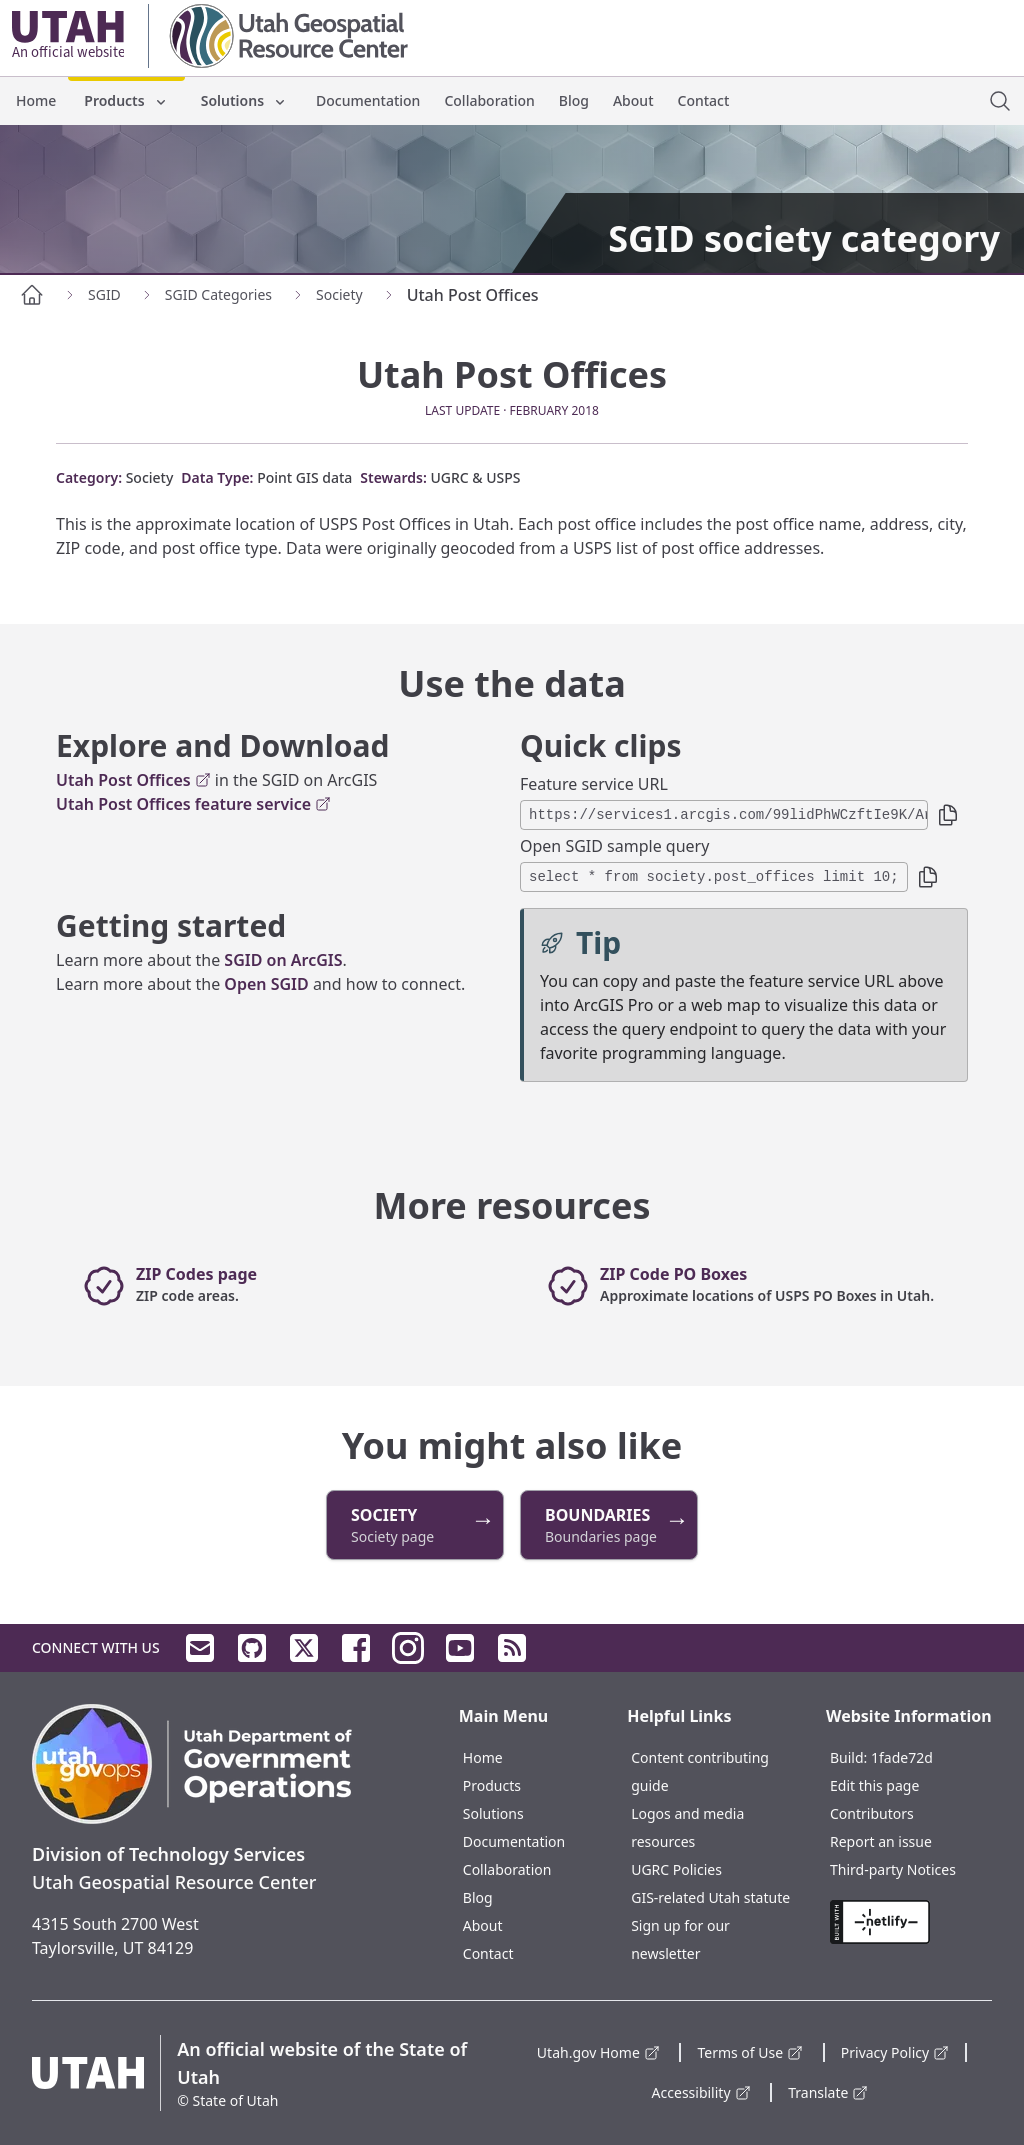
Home (36, 100)
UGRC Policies (676, 1869)
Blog (574, 100)
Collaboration (489, 100)
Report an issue (881, 1841)
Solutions (244, 100)
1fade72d (902, 1757)
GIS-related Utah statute (710, 1897)
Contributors (872, 1813)
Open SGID (266, 984)
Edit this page (874, 1785)
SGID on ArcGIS (283, 960)
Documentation (368, 100)
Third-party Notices (893, 1869)
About (633, 100)
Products (126, 100)
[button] (948, 815)
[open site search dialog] (1000, 101)
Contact (704, 100)
